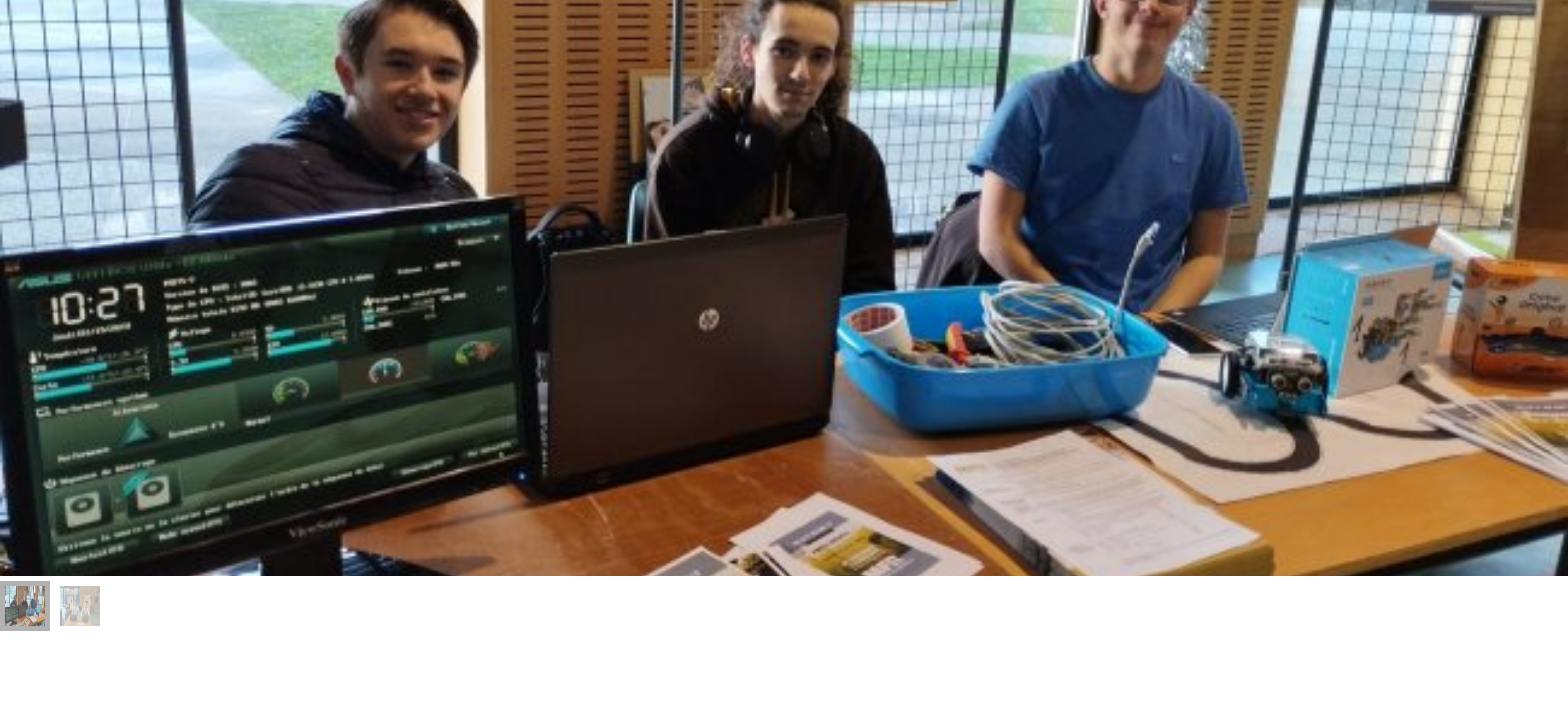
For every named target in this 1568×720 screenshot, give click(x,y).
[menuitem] (25, 606)
